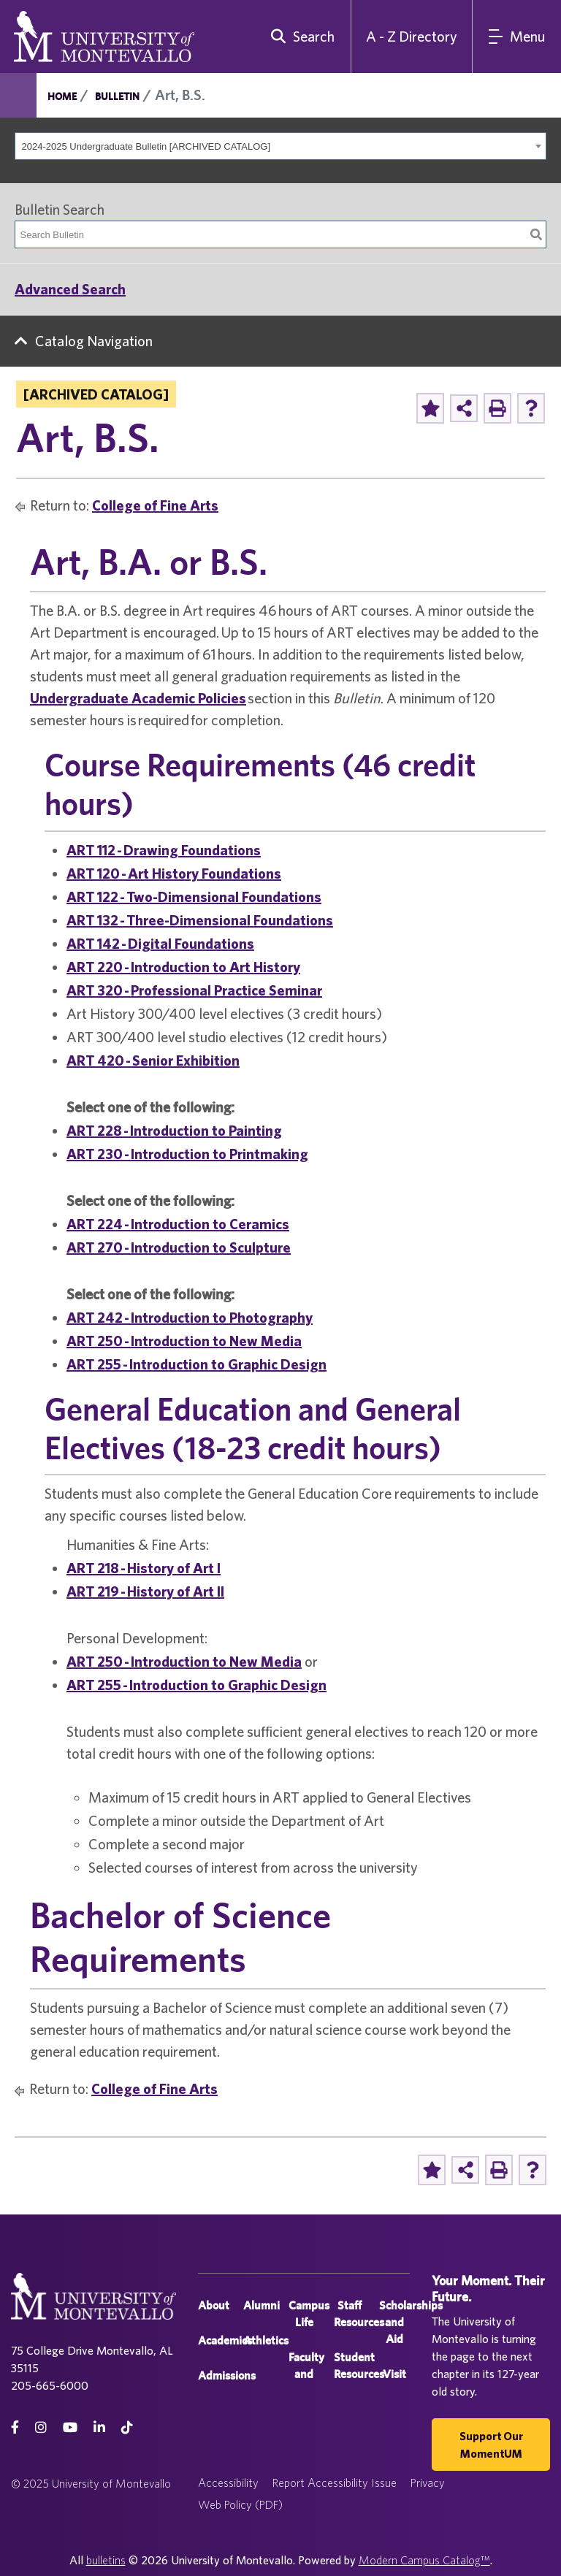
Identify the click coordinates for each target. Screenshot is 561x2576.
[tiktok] (127, 2427)
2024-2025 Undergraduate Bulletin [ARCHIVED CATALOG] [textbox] (146, 146)
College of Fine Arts (155, 505)
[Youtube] (70, 2427)
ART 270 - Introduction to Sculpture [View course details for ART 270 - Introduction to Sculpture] (178, 1247)
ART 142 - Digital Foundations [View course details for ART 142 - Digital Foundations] (160, 943)
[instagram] (41, 2427)
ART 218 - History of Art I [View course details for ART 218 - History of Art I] (143, 1567)
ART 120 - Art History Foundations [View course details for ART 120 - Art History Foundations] (173, 873)
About (213, 2305)
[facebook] (15, 2427)
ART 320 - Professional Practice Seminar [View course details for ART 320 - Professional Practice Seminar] (194, 990)
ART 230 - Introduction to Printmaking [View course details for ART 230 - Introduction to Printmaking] (187, 1153)
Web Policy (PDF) (240, 2504)
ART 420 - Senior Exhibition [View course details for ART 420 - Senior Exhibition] (153, 1060)
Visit (394, 2374)
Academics (225, 2340)
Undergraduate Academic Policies (138, 697)
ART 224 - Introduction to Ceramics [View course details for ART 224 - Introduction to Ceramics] (177, 1223)
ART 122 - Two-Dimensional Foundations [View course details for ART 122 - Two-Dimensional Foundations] (193, 896)
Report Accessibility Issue (334, 2482)
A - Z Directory (411, 36)
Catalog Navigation (94, 340)
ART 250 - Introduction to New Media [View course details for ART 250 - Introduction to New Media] (184, 1340)
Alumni (261, 2305)
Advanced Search (70, 288)
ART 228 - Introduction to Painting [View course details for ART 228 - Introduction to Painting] (174, 1130)
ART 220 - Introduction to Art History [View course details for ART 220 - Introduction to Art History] (183, 966)
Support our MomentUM (491, 2444)
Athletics (266, 2340)
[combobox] (280, 146)
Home (62, 96)
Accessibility (228, 2482)
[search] (299, 36)
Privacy (428, 2482)
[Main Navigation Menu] (517, 36)
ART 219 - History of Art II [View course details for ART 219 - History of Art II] (145, 1591)
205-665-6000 (49, 2385)
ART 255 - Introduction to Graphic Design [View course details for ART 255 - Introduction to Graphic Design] (196, 1364)
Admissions (227, 2375)
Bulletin (117, 96)
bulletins (106, 2560)
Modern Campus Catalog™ (424, 2560)
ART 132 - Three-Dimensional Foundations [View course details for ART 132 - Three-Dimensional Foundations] (199, 919)
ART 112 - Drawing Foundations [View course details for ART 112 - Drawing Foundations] (163, 849)
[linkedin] (99, 2427)
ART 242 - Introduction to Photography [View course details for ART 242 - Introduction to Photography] (189, 1317)
